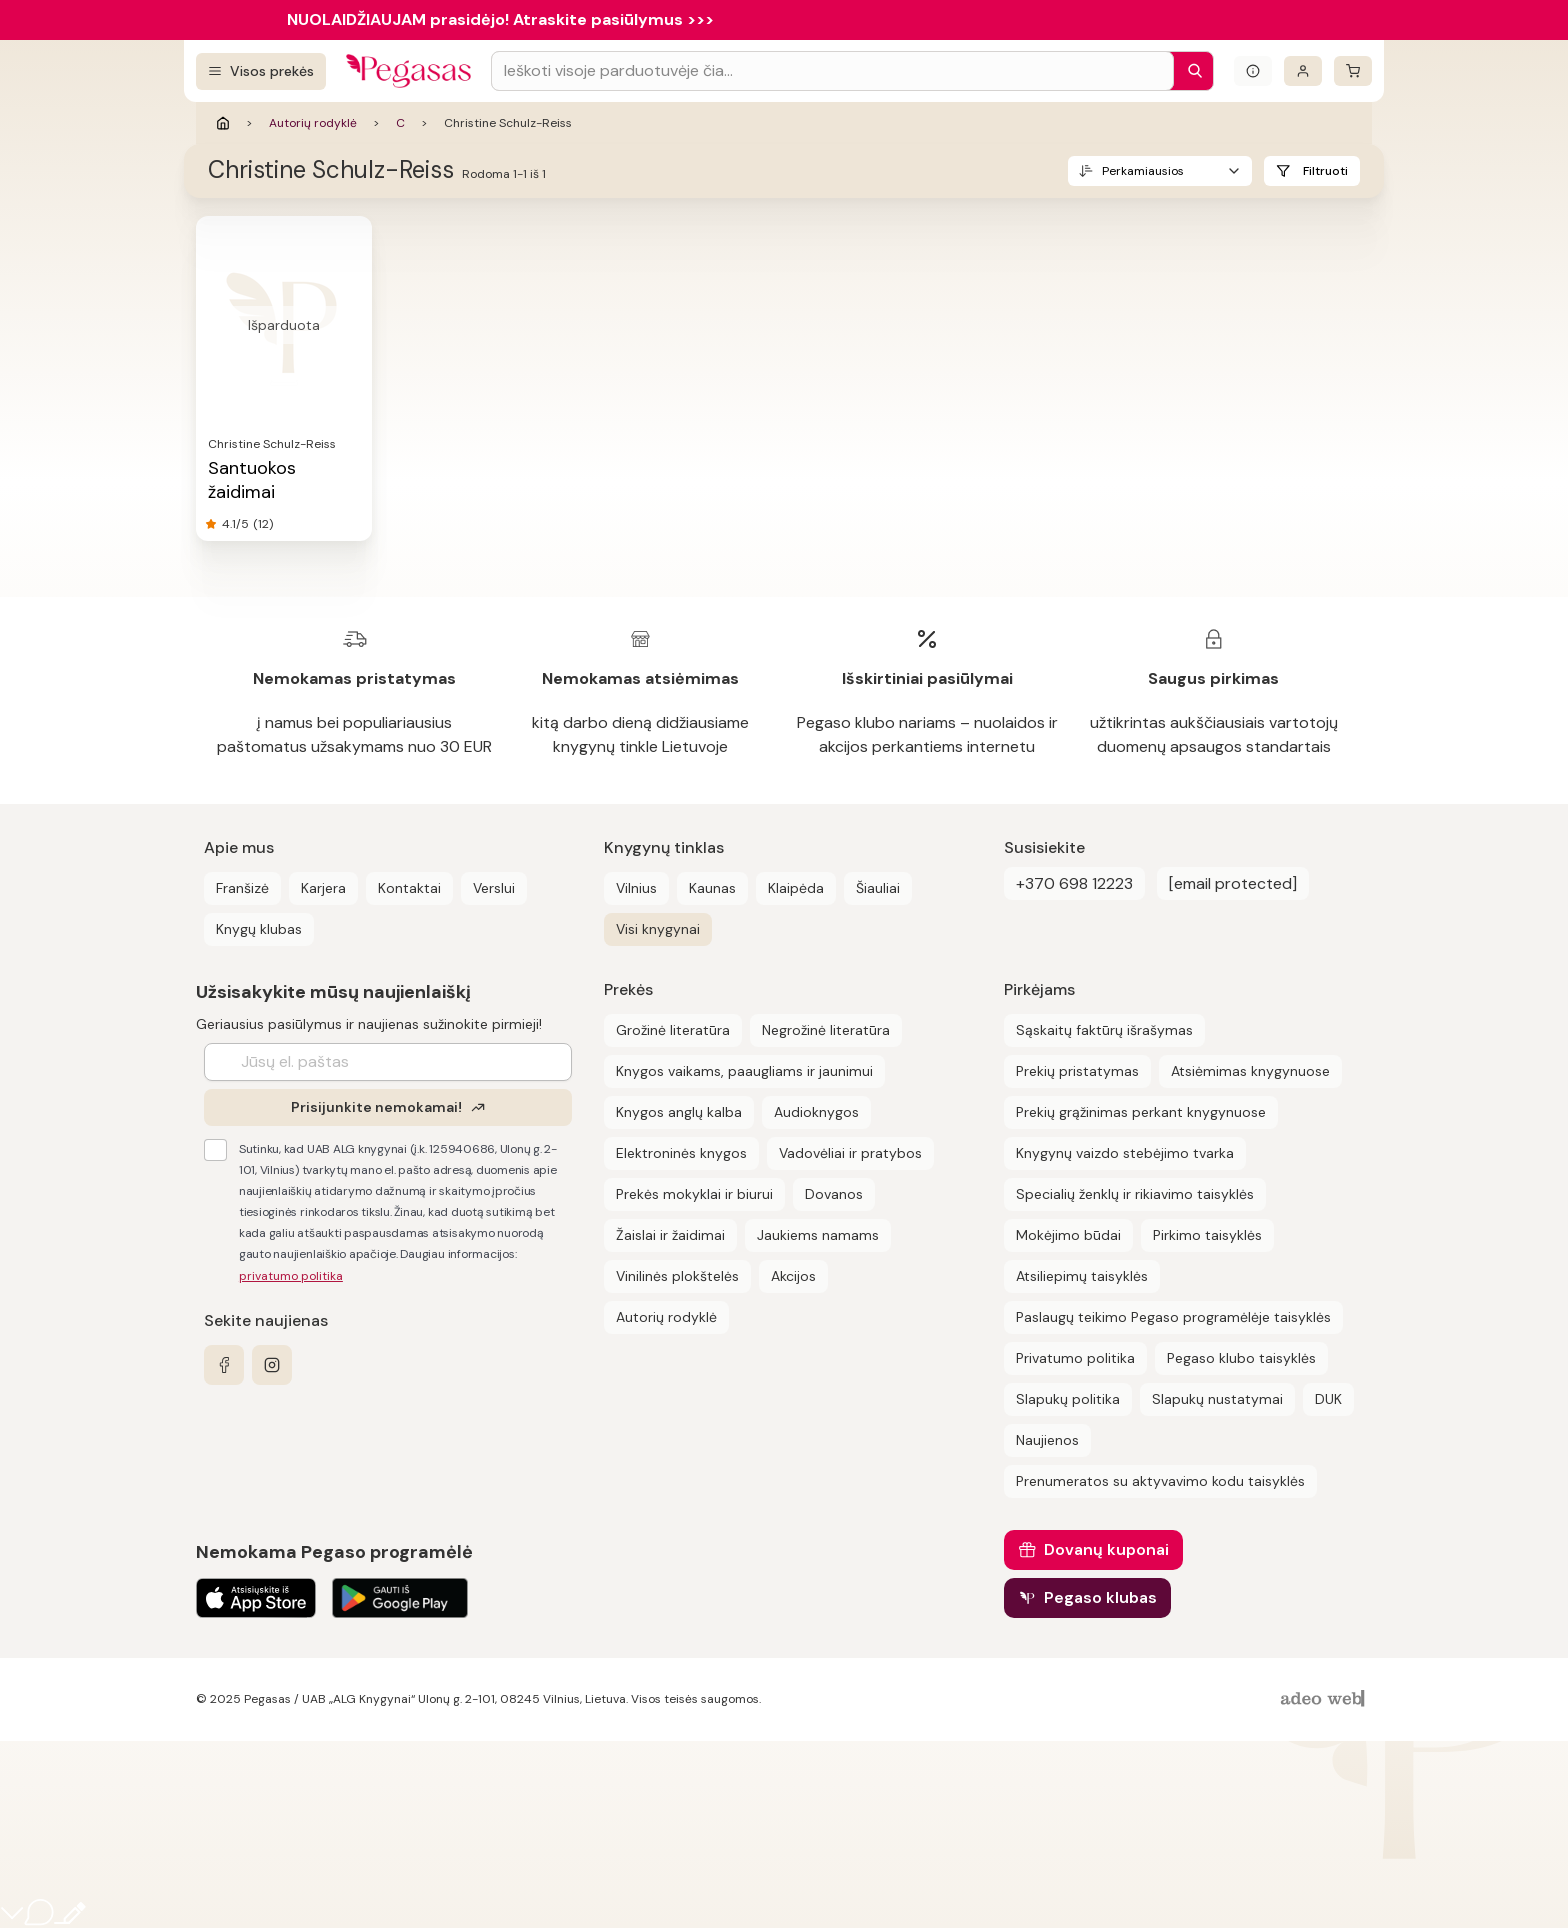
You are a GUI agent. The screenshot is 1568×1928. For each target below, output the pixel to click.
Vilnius (636, 888)
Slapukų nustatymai (1217, 1399)
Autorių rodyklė (313, 123)
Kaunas (712, 888)
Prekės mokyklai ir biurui (694, 1194)
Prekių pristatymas (1077, 1071)
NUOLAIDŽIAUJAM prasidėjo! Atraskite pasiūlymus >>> (500, 19)
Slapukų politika (1068, 1399)
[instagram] (272, 1365)
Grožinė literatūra (673, 1030)
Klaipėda (796, 888)
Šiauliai (878, 888)
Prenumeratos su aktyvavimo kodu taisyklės (1160, 1481)
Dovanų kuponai (1106, 1549)
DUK (1328, 1399)
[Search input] (832, 71)
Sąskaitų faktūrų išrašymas (1104, 1030)
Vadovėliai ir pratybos (850, 1153)
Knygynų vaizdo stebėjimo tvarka (1125, 1153)
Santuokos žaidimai (252, 480)
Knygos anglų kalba (679, 1112)
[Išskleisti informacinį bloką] (1253, 71)
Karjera (323, 888)
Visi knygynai (658, 929)
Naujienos (1047, 1440)
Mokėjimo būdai (1068, 1235)
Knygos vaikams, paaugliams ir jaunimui (744, 1071)
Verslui (494, 888)
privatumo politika (291, 1276)
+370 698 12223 (1074, 883)
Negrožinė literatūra (826, 1030)
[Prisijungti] (1303, 71)
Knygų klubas (259, 929)
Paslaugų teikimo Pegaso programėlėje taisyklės (1173, 1317)
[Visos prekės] (261, 71)
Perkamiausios (1143, 171)
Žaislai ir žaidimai (670, 1235)
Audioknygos (816, 1112)
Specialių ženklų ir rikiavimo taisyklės (1135, 1194)
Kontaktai (409, 888)
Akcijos (793, 1276)
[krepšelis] (1353, 71)
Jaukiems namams (818, 1235)
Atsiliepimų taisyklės (1082, 1276)
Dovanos (834, 1194)
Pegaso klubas (1100, 1597)
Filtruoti (1325, 171)
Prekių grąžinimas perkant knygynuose (1141, 1112)
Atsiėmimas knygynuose (1250, 1071)
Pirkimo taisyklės (1207, 1235)
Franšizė (242, 888)
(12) (263, 524)
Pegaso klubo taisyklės (1241, 1358)
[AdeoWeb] (1325, 1699)
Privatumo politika (1075, 1358)
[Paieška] (1190, 71)
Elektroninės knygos (681, 1153)
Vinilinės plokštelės (677, 1276)
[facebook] (224, 1365)
